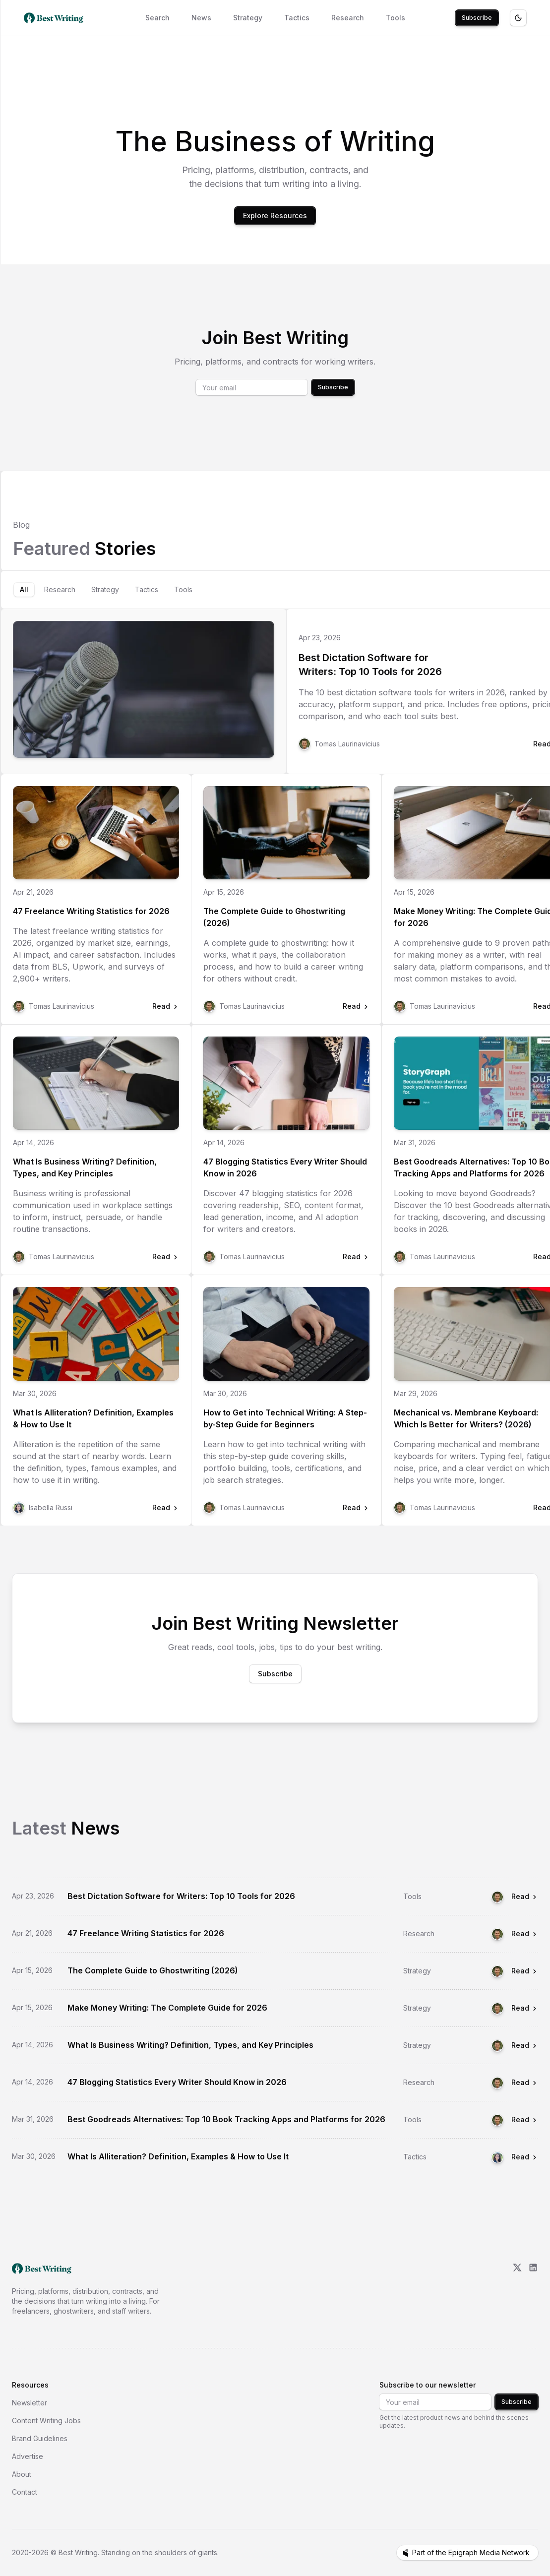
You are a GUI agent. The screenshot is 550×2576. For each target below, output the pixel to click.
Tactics (296, 17)
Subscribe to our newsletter (427, 2385)
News (201, 17)
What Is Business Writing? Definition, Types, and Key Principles (85, 1167)
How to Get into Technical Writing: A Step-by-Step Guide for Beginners (285, 1418)
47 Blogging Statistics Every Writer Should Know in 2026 (285, 1167)
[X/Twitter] (517, 2289)
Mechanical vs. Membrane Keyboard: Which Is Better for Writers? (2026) (466, 1418)
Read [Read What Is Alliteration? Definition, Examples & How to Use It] (524, 2156)
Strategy (247, 17)
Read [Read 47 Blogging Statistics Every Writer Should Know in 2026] (524, 2082)
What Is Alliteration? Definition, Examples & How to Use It (93, 1418)
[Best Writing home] (55, 18)
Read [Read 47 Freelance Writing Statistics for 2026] (524, 1933)
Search (157, 17)
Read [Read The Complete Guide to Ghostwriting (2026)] (524, 1970)
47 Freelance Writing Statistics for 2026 (91, 911)
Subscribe (477, 17)
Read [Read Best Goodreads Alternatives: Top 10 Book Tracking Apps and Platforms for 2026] (524, 2119)
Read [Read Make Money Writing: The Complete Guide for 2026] (524, 2008)
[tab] (24, 590)
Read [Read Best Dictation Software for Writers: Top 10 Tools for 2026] (524, 1896)
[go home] (41, 2268)
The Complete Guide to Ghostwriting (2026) (274, 917)
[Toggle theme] (518, 18)
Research (347, 17)
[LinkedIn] (533, 2289)
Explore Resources (275, 215)
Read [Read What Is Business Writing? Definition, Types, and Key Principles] (524, 2045)
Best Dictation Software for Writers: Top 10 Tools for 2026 (370, 664)
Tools (395, 17)
